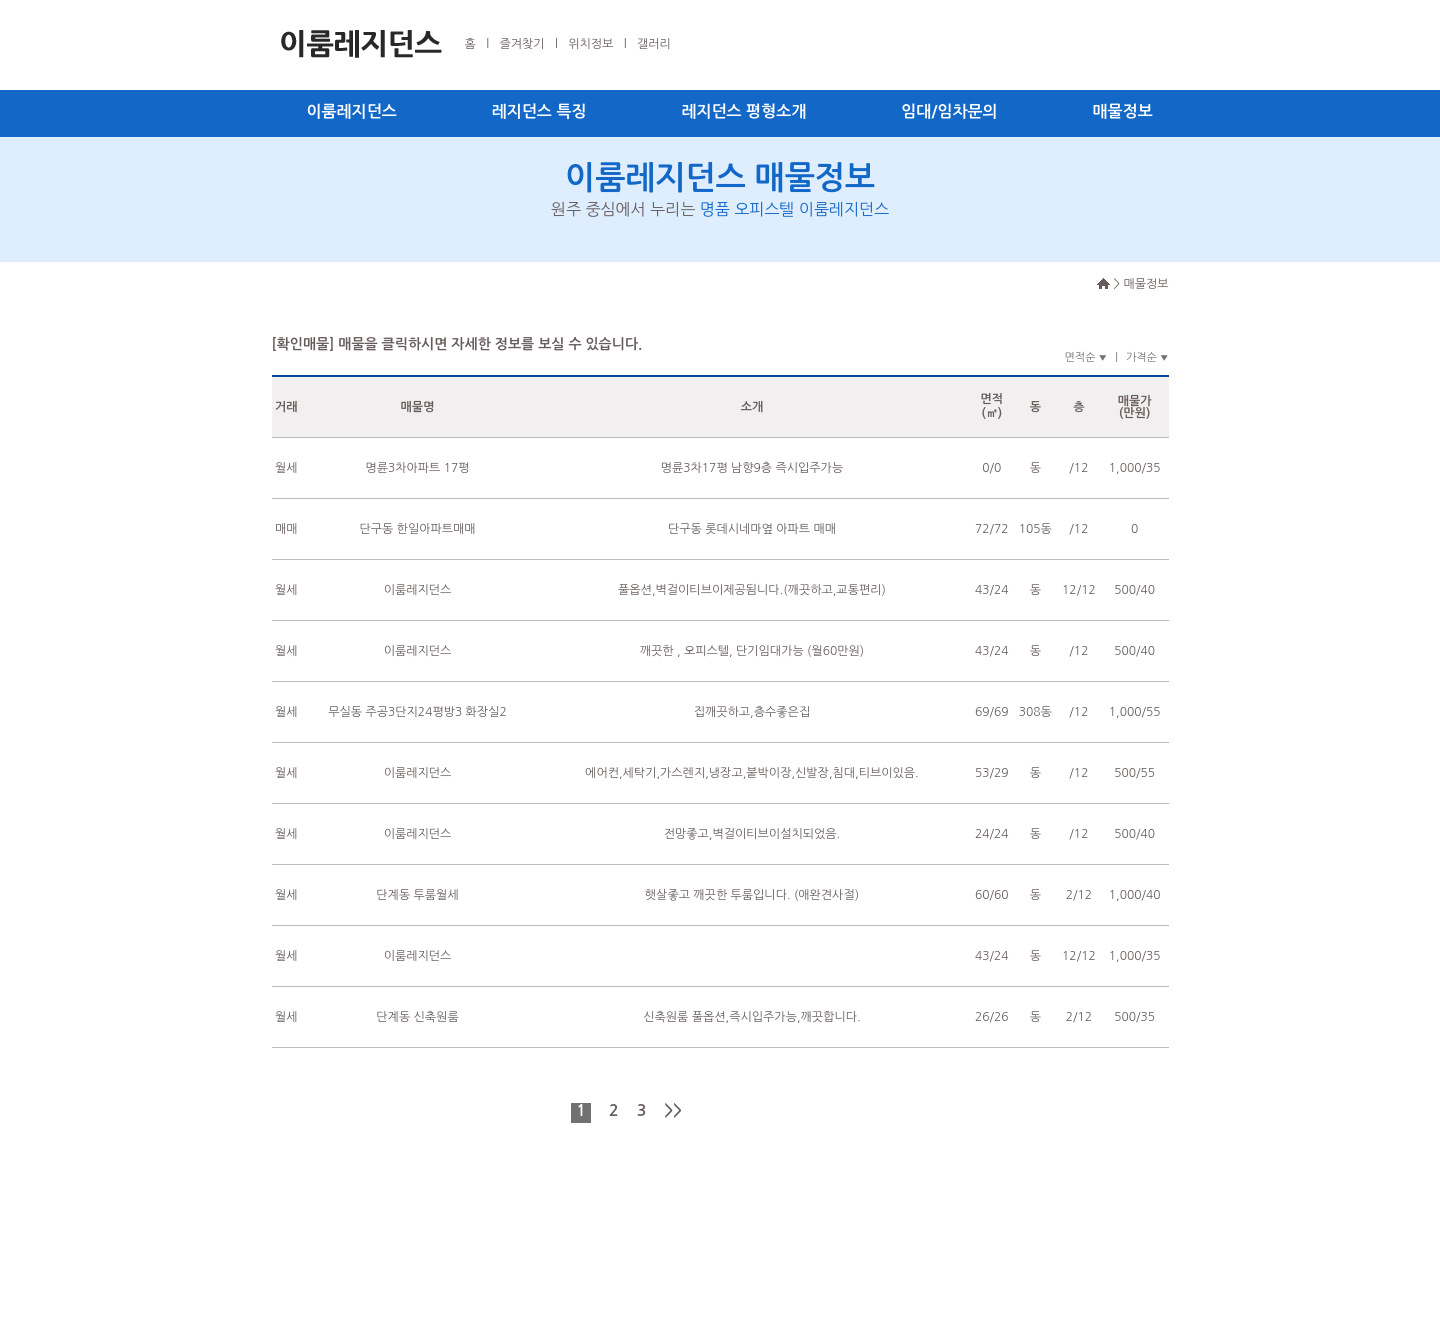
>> (673, 1110)
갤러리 (654, 44)
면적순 (1085, 357)
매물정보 (1123, 111)
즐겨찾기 (521, 44)
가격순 (1147, 357)
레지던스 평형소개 (743, 111)
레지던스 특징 (539, 111)
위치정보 (590, 44)
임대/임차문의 (949, 111)
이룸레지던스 (352, 111)
